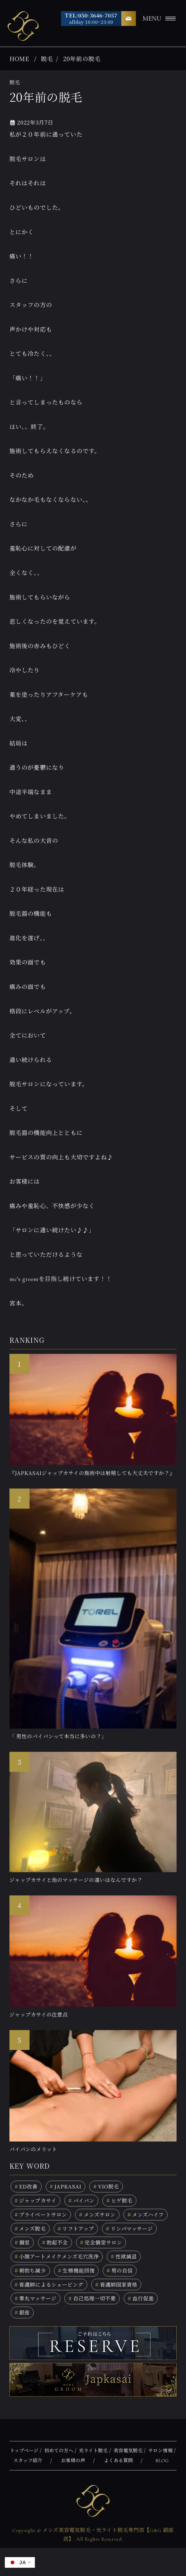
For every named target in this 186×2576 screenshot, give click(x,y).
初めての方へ (69, 2479)
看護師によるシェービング (95, 2309)
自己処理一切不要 (42, 2339)
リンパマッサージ (41, 2263)
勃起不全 (124, 2263)
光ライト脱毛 (111, 2479)
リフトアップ (135, 2248)
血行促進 (95, 2339)
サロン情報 (24, 2489)
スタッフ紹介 (61, 2489)
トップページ (27, 2479)
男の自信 (29, 2309)
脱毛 (47, 58)
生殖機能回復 (125, 2294)
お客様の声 (99, 2489)
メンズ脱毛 (85, 2248)
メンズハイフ (35, 2248)
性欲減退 (29, 2294)
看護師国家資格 (38, 2324)
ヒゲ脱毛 (130, 2218)
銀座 (131, 2339)
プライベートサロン (45, 2233)
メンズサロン (107, 2233)
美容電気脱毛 (153, 2479)
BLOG (168, 2489)
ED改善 (28, 2203)
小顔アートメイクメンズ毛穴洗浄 (122, 2278)
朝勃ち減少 (74, 2294)
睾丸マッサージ (98, 2324)
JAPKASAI (71, 2203)
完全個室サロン (38, 2278)
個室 (88, 2263)
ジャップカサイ (38, 2218)
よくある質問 (136, 2489)
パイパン (89, 2218)
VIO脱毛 (115, 2203)
